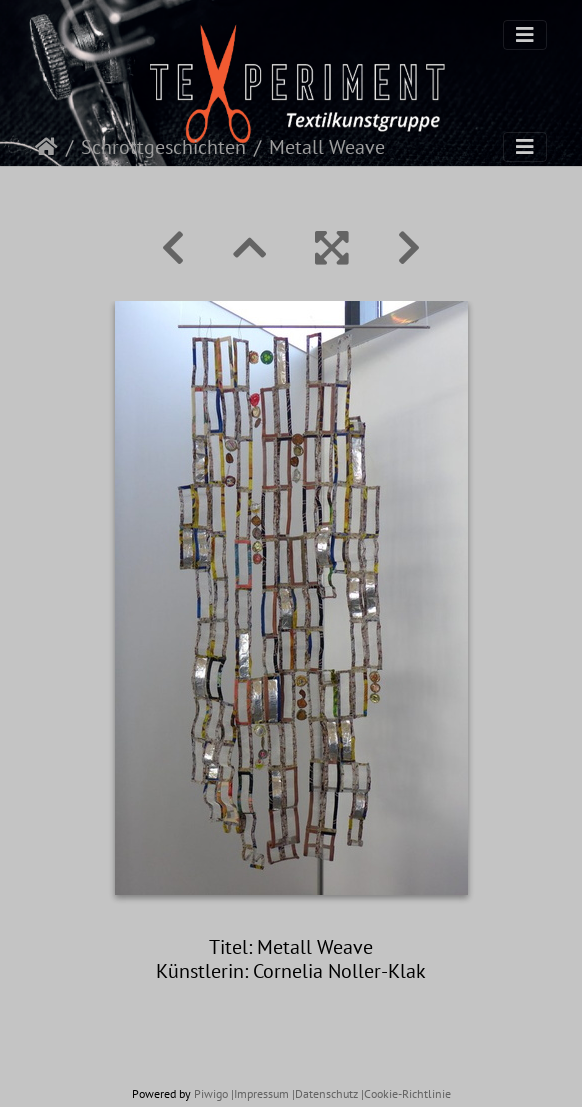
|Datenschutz (325, 1093)
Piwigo (211, 1093)
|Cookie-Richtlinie (406, 1093)
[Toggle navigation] (525, 35)
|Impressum (260, 1093)
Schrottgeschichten (163, 147)
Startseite (46, 147)
